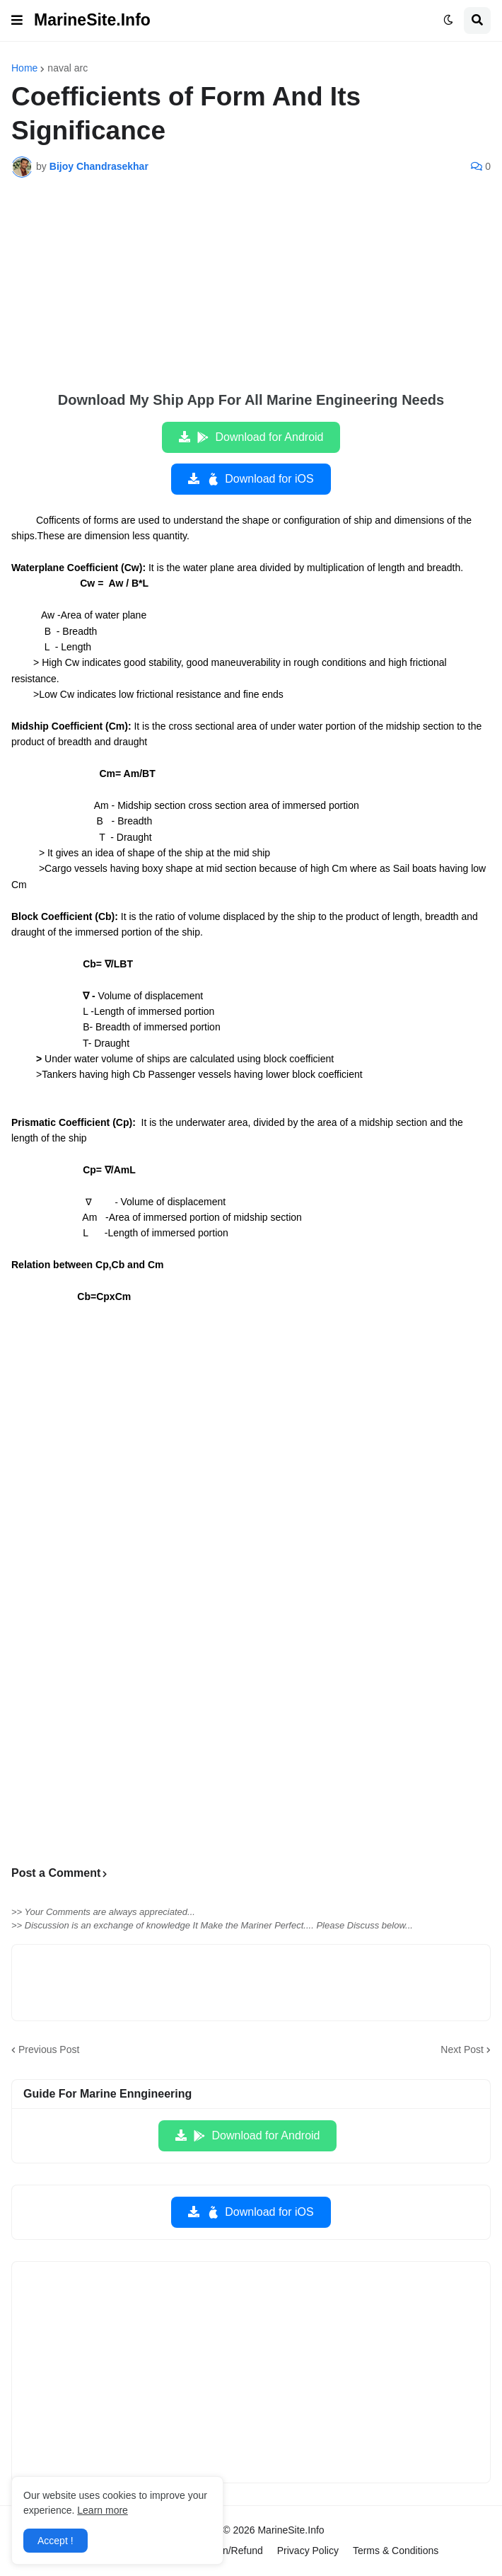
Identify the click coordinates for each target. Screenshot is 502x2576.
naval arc (67, 68)
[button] (17, 20)
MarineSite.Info (92, 20)
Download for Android (260, 437)
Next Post (462, 2049)
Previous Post (48, 2049)
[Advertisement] (251, 294)
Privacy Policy (308, 2550)
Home (24, 68)
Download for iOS (259, 479)
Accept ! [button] (55, 2540)
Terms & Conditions (395, 2550)
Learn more (102, 2510)
